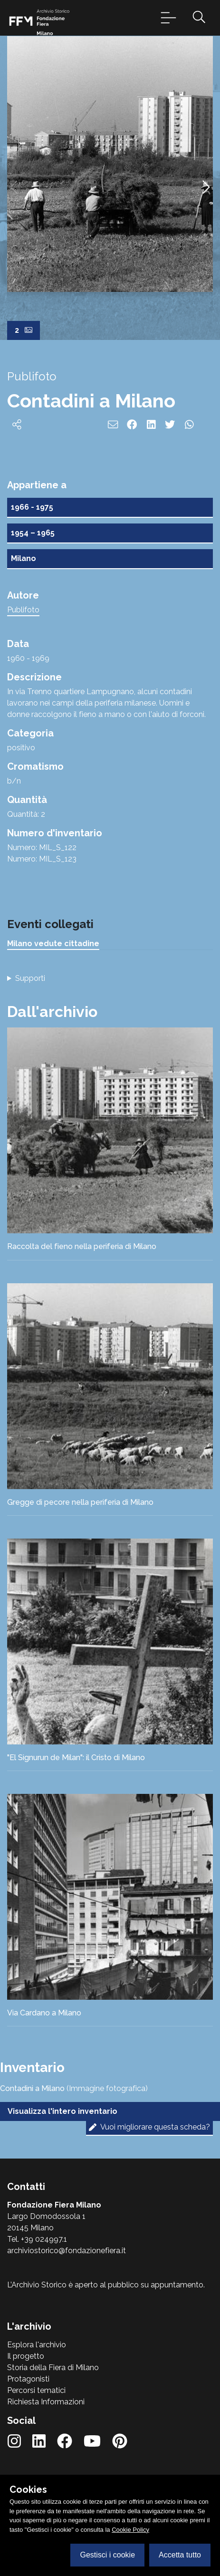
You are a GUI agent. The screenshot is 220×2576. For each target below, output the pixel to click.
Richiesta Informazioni (46, 2401)
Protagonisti (28, 2378)
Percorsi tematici (36, 2390)
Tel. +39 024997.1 (37, 2239)
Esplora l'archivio (36, 2344)
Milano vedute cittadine (53, 943)
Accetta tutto (180, 2555)
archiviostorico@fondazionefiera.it (66, 2250)
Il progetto (25, 2356)
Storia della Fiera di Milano (53, 2367)
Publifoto (23, 609)
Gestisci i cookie (107, 2555)
